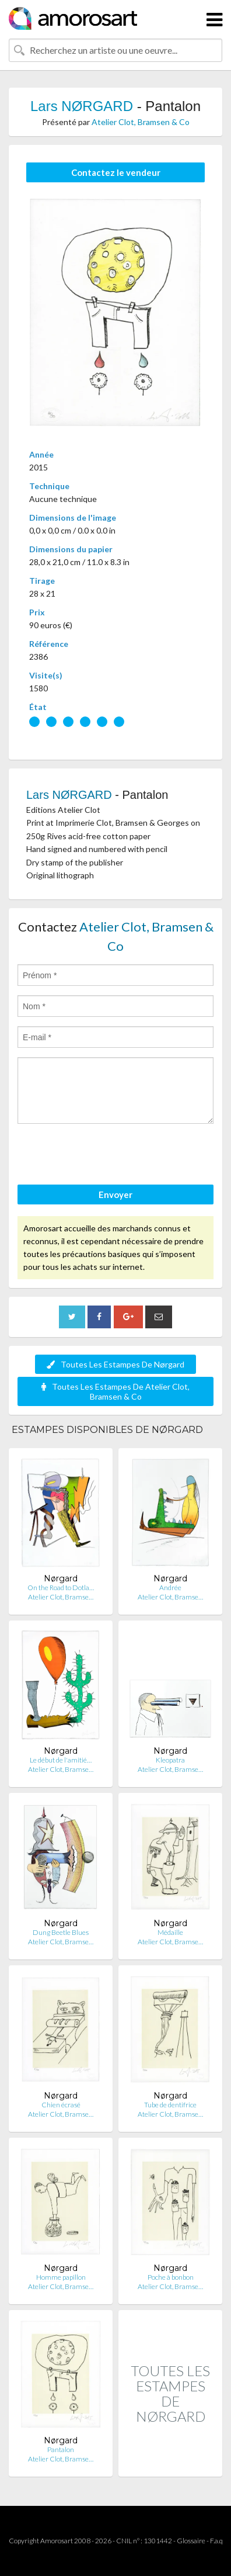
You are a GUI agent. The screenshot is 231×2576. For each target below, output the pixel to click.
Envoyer (115, 1194)
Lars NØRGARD (81, 106)
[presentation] (106, 1156)
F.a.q (216, 2540)
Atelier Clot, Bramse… (60, 1596)
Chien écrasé (60, 2104)
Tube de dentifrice (170, 2104)
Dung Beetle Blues (61, 1932)
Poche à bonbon (171, 2277)
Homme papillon (61, 2277)
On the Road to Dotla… (60, 1587)
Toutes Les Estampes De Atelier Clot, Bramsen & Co (115, 1391)
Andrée (170, 1587)
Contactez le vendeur (115, 172)
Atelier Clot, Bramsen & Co (141, 122)
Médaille (170, 1932)
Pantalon (60, 2449)
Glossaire (191, 2540)
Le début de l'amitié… (61, 1760)
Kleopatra (170, 1760)
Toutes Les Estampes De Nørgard (115, 1364)
